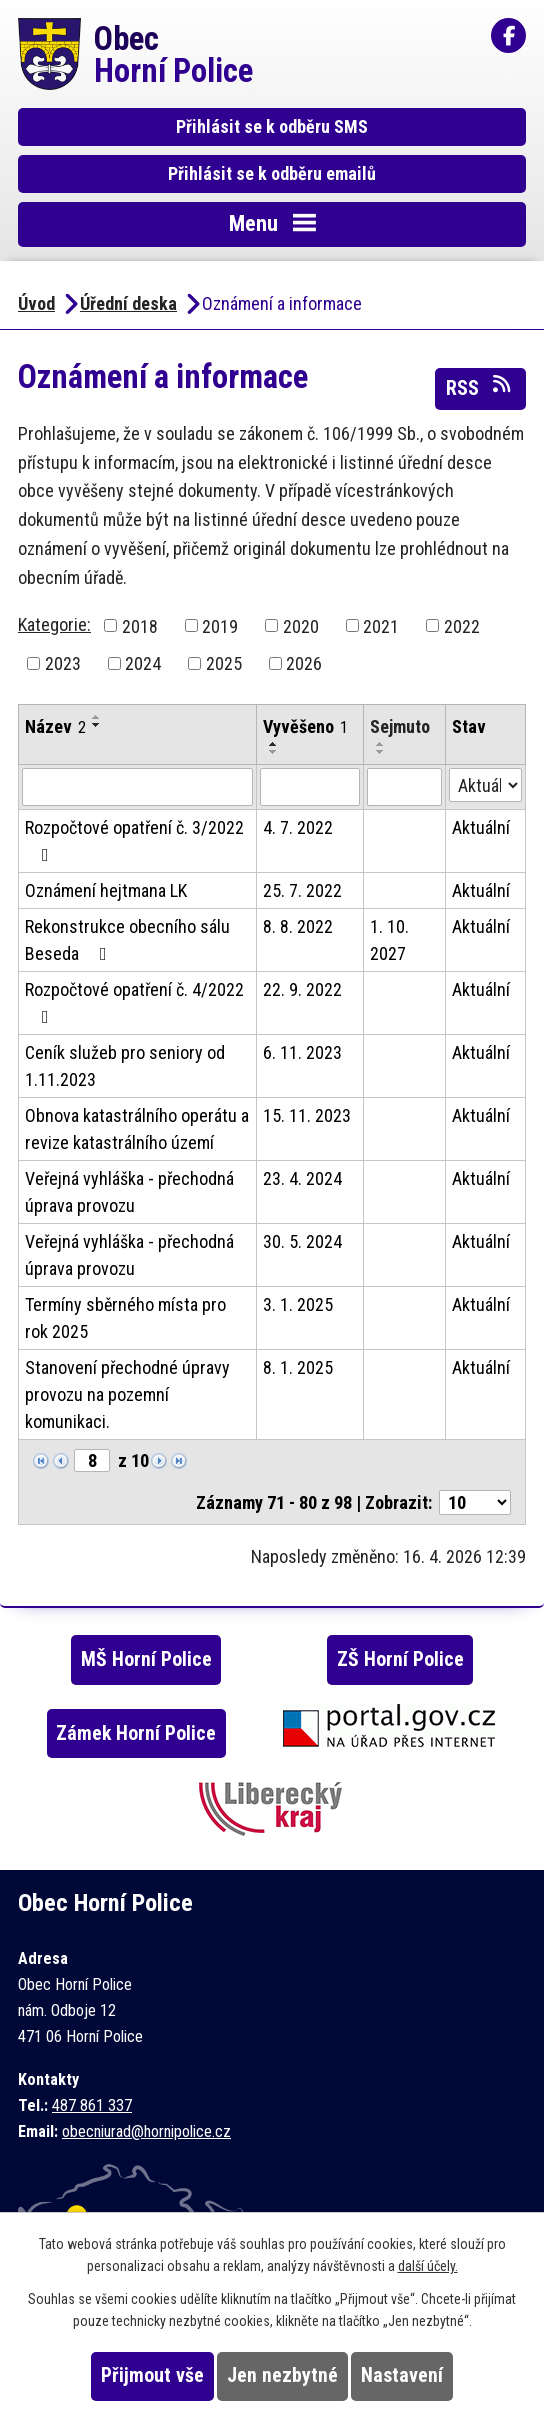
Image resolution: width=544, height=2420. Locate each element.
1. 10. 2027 (389, 940)
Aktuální (481, 827)
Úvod (36, 303)
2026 (304, 663)
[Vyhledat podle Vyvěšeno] (310, 787)
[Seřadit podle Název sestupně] (97, 725)
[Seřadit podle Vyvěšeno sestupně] (274, 752)
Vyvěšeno (305, 726)
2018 (140, 625)
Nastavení (402, 2375)
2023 (63, 663)
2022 (462, 625)
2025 (224, 663)
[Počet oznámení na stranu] (475, 1502)
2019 (220, 625)
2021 (381, 625)
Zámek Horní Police (136, 1733)
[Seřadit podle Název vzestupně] (97, 717)
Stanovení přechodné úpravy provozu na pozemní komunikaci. (127, 1394)
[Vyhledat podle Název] (137, 787)
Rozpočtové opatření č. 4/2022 (134, 1002)
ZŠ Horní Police (400, 1659)
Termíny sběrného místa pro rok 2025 (125, 1318)
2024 (143, 663)
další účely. (428, 2266)
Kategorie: (54, 624)
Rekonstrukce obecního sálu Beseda (127, 940)
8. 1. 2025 (298, 1367)
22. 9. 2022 (302, 989)
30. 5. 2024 (302, 1241)
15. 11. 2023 (307, 1115)
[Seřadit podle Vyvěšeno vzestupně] (274, 744)
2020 (301, 625)
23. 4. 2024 (302, 1178)
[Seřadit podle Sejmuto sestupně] (381, 752)
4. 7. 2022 (298, 827)
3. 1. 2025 (298, 1304)
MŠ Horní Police (146, 1659)
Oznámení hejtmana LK (106, 890)
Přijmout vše (152, 2375)
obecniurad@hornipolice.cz (146, 2131)
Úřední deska (128, 303)
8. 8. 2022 (298, 926)
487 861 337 (92, 2105)
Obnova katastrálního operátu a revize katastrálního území (137, 1129)
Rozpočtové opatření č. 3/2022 (134, 840)
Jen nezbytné (282, 2375)
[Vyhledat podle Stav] (485, 785)
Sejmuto (400, 726)
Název (55, 726)
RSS (480, 387)
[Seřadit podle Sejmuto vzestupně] (381, 744)
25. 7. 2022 (302, 890)
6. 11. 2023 (302, 1052)
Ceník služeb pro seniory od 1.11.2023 (125, 1066)
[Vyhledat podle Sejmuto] (404, 787)
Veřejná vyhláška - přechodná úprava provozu (129, 1192)
